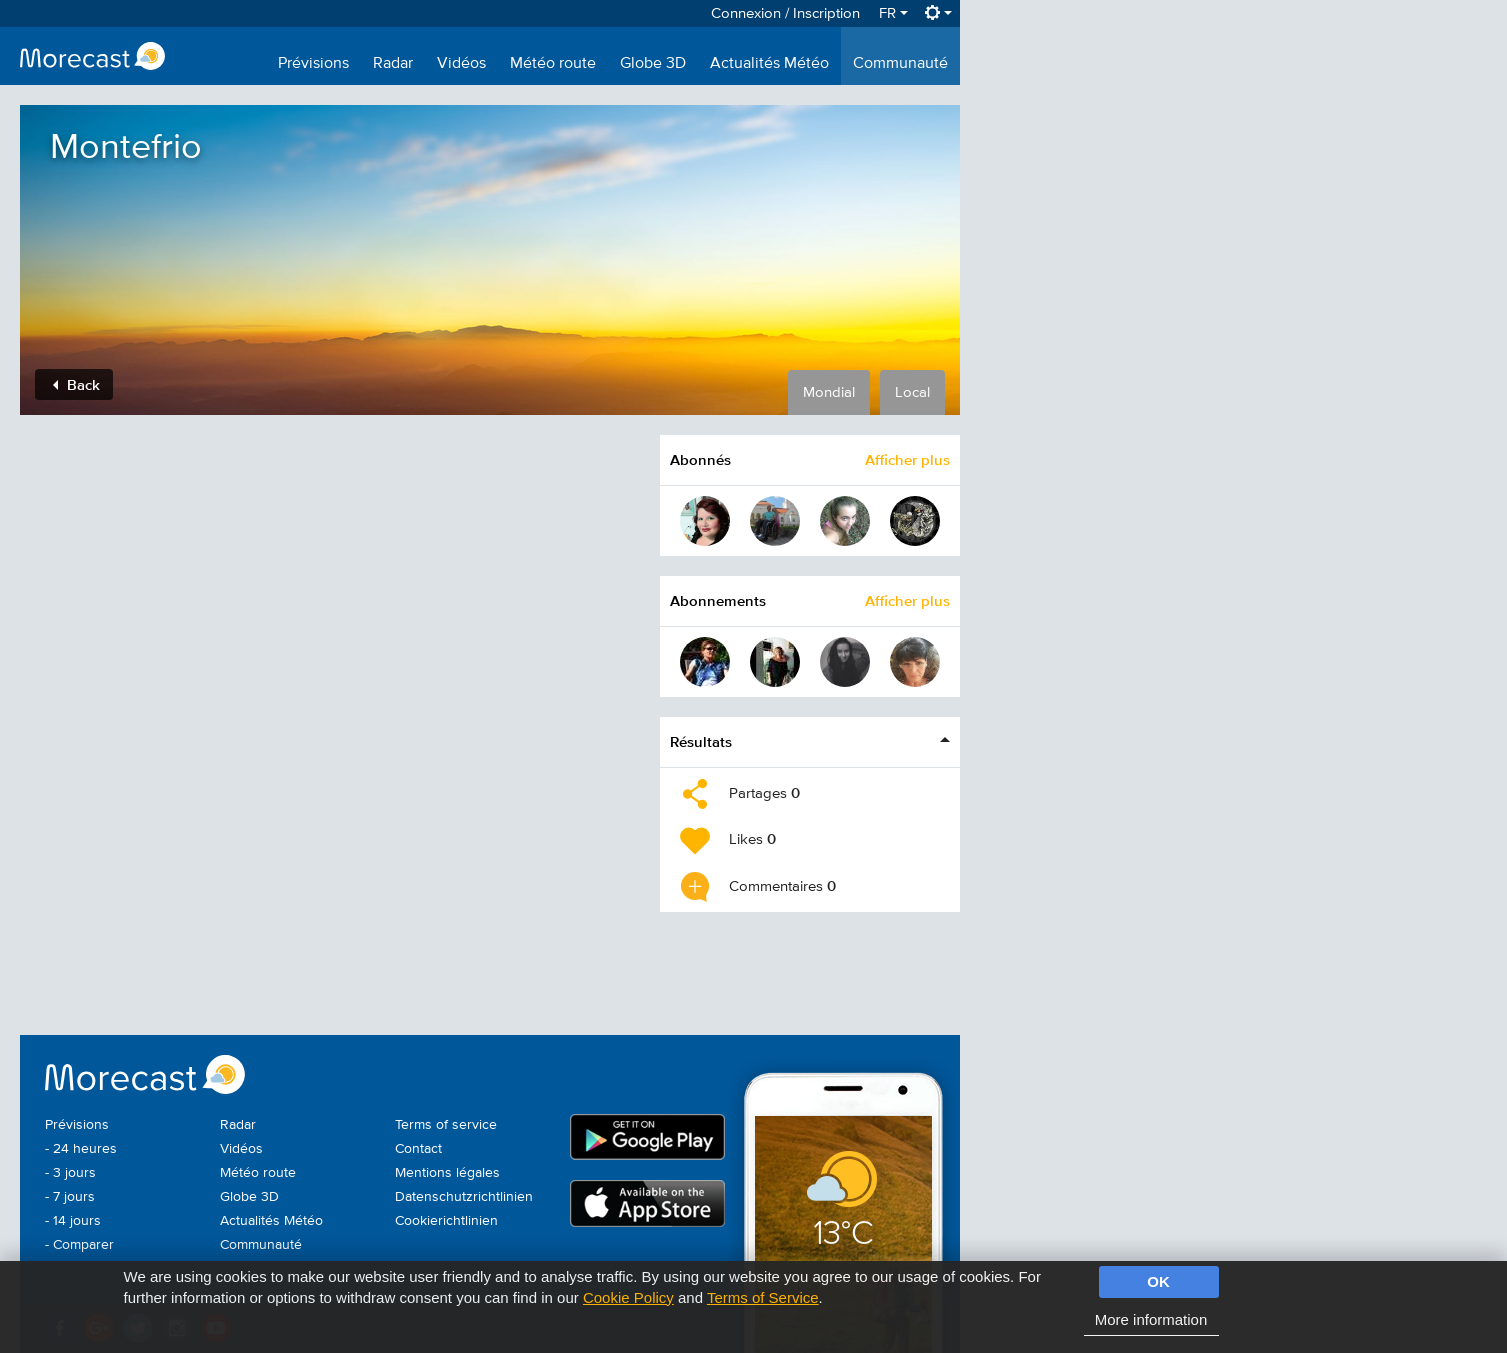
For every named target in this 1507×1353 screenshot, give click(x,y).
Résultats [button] (701, 741)
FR (893, 13)
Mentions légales (447, 1173)
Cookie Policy (628, 1297)
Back (76, 384)
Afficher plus (907, 459)
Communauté (900, 64)
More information (1151, 1319)
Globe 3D (653, 64)
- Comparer (79, 1245)
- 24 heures (81, 1149)
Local (912, 392)
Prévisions (313, 64)
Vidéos (461, 64)
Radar (393, 64)
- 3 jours (70, 1173)
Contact (418, 1149)
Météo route (553, 64)
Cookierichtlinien (446, 1221)
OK (1158, 1281)
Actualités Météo (769, 64)
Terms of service (446, 1125)
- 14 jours (73, 1221)
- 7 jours (70, 1197)
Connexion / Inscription (785, 13)
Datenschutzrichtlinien (464, 1197)
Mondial (829, 392)
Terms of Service (763, 1297)
